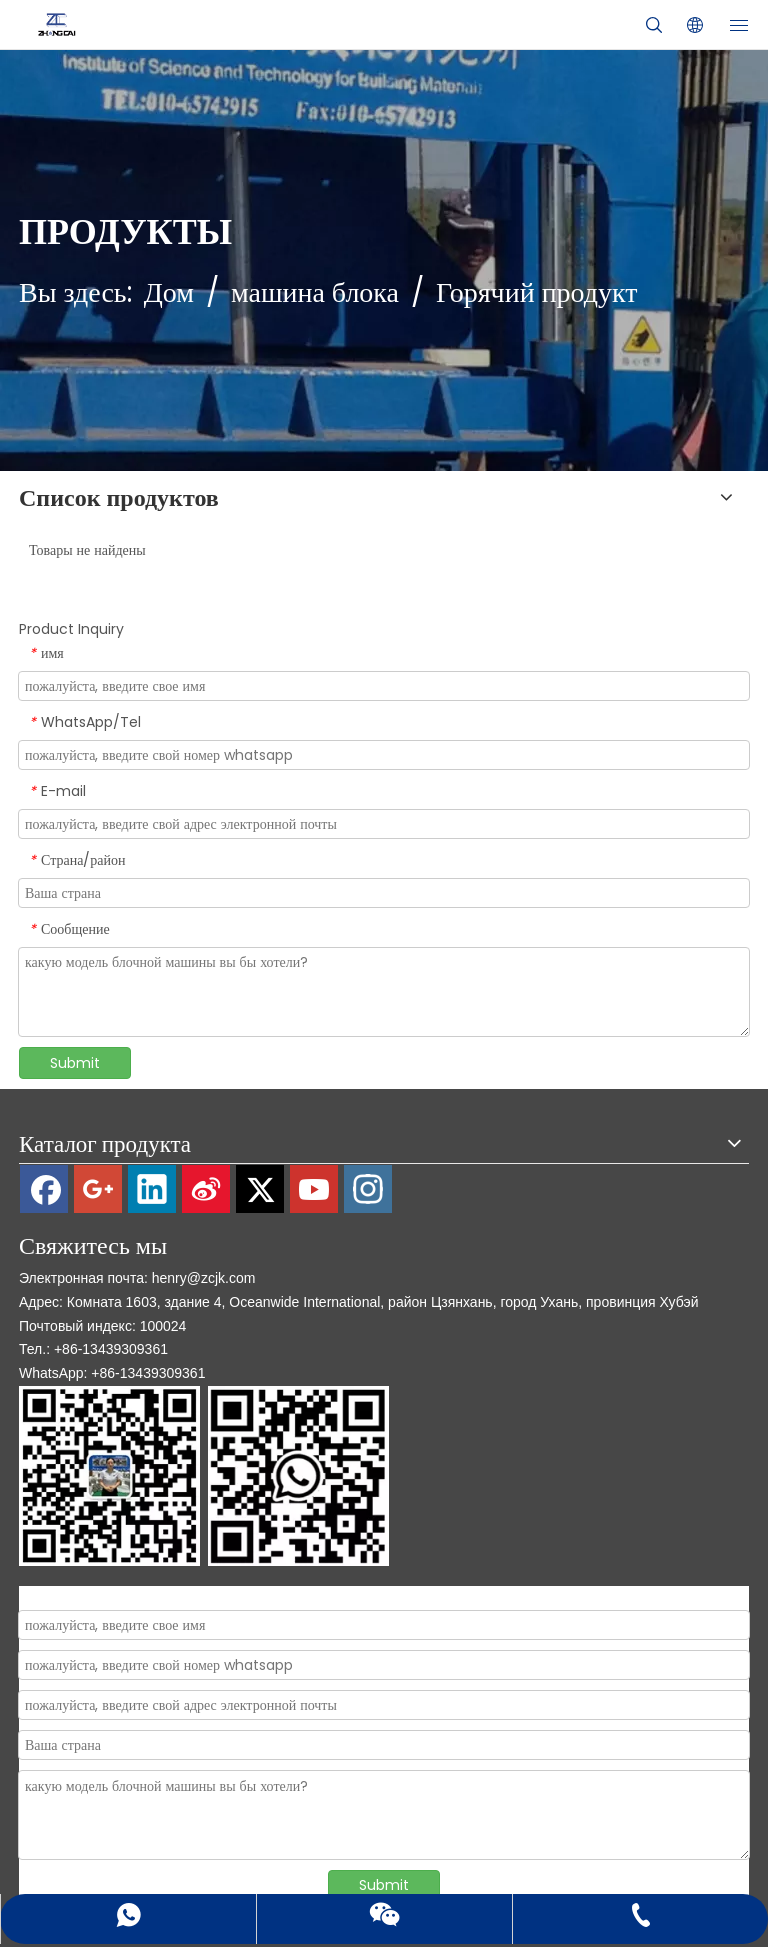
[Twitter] (260, 1189)
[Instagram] (368, 1189)
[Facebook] (44, 1189)
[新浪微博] (206, 1189)
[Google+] (98, 1189)
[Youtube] (314, 1189)
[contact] (204, 1476)
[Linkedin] (152, 1189)
